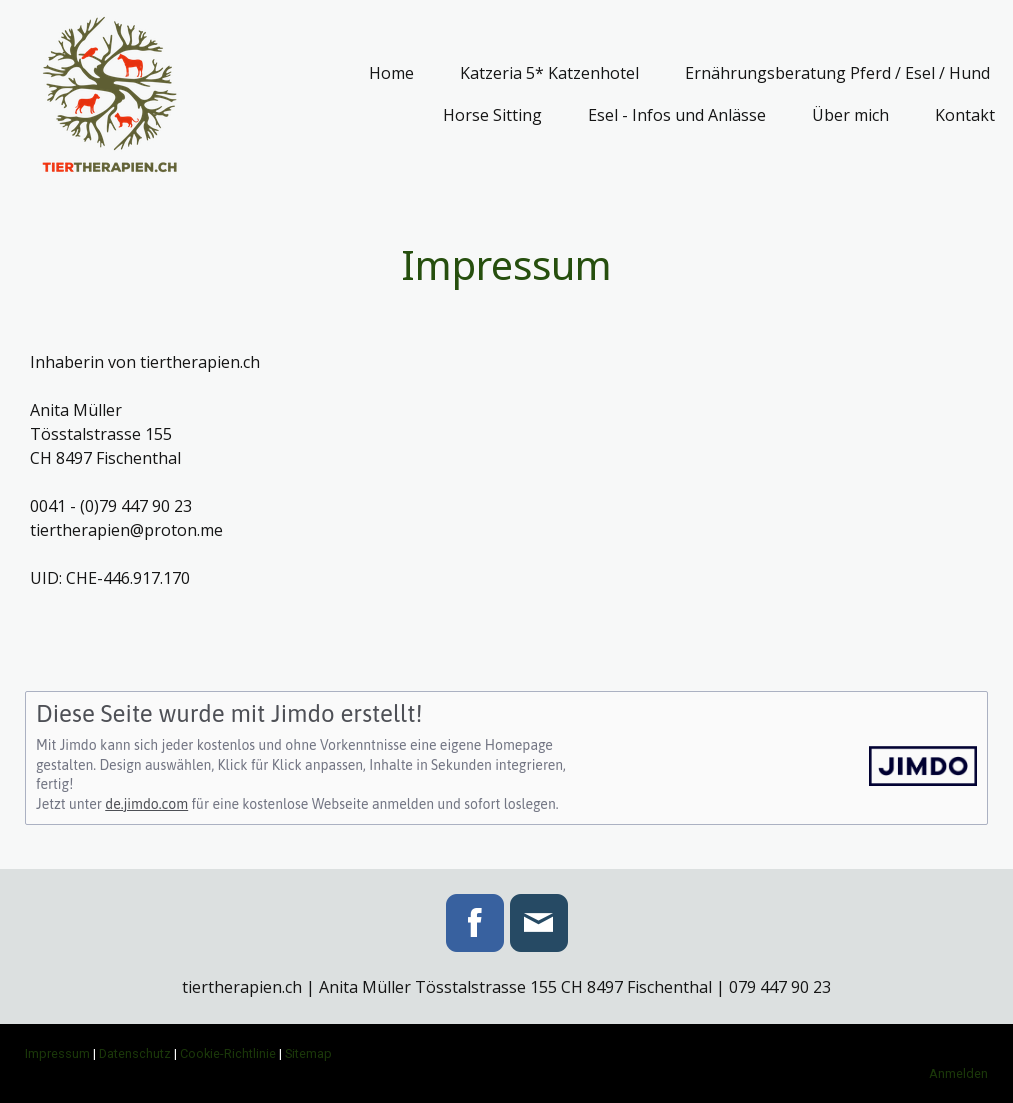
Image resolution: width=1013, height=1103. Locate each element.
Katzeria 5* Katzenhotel (549, 73)
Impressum (57, 1053)
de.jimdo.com (146, 804)
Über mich (850, 115)
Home (391, 73)
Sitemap (308, 1053)
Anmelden (958, 1073)
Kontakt (965, 115)
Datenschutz (135, 1053)
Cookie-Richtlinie (228, 1053)
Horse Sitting (492, 115)
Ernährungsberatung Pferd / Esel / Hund (837, 73)
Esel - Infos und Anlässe (677, 115)
